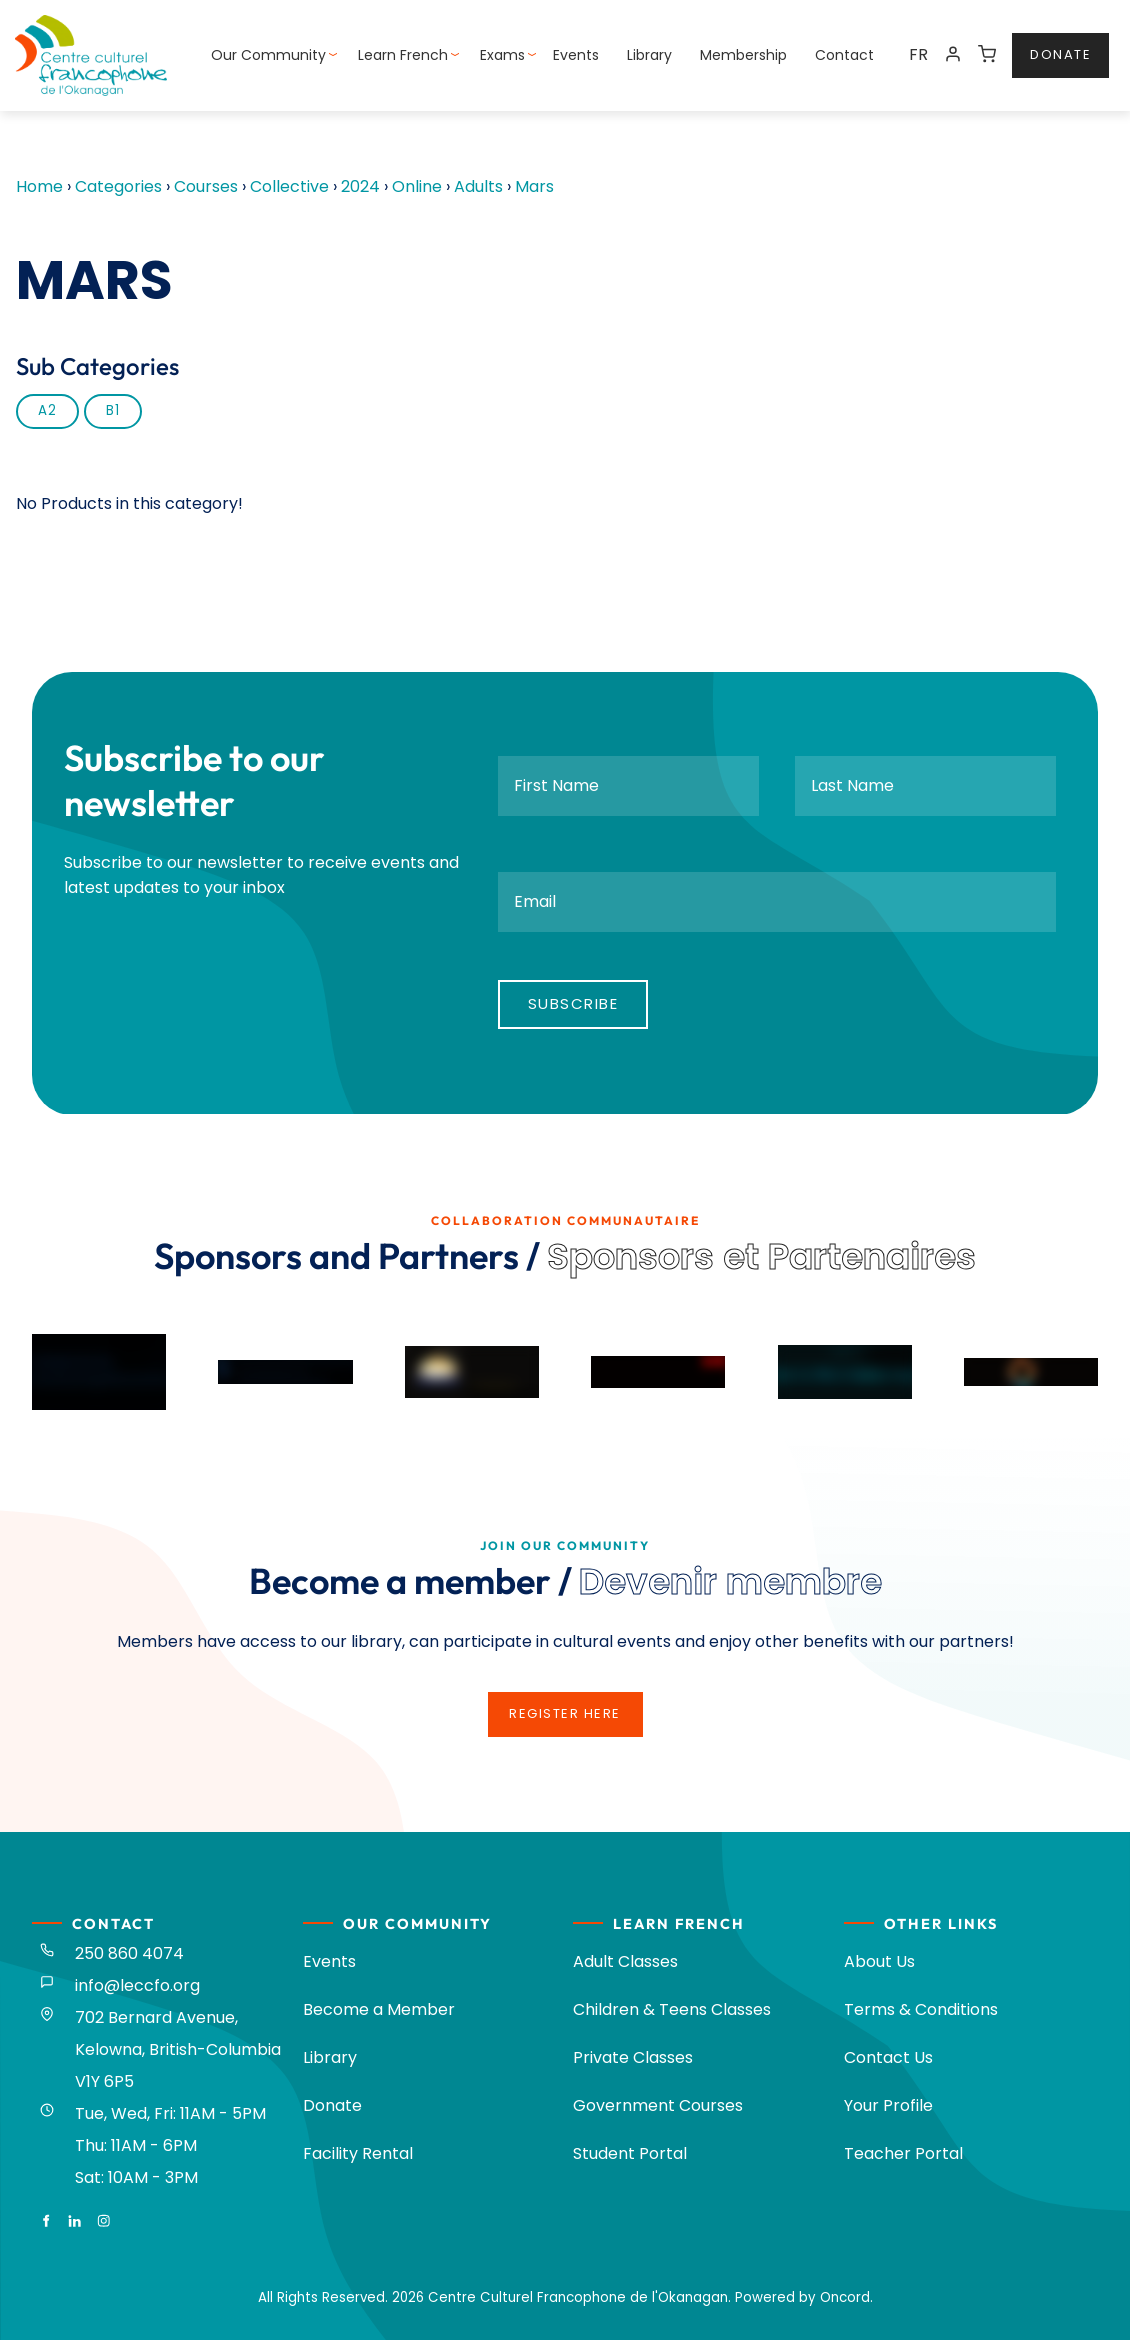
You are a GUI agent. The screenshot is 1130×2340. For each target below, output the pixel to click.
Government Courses (658, 2105)
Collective (289, 186)
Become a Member (379, 2009)
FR (918, 54)
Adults (478, 186)
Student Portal (630, 2153)
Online (417, 186)
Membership (743, 55)
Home (39, 186)
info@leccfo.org (137, 1985)
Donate (332, 2105)
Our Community (268, 55)
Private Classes (633, 2057)
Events (576, 55)
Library (649, 55)
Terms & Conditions (921, 2009)
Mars (534, 186)
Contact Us (888, 2057)
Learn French (403, 55)
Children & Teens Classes (672, 2009)
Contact (844, 55)
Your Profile (888, 2105)
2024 (360, 186)
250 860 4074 (129, 1953)
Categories (118, 186)
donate (1042, 44)
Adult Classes (625, 1961)
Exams (502, 55)
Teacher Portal (903, 2153)
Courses (206, 186)
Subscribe (573, 1003)
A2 (47, 410)
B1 (113, 410)
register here (565, 1703)
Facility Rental (358, 2153)
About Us (879, 1961)
